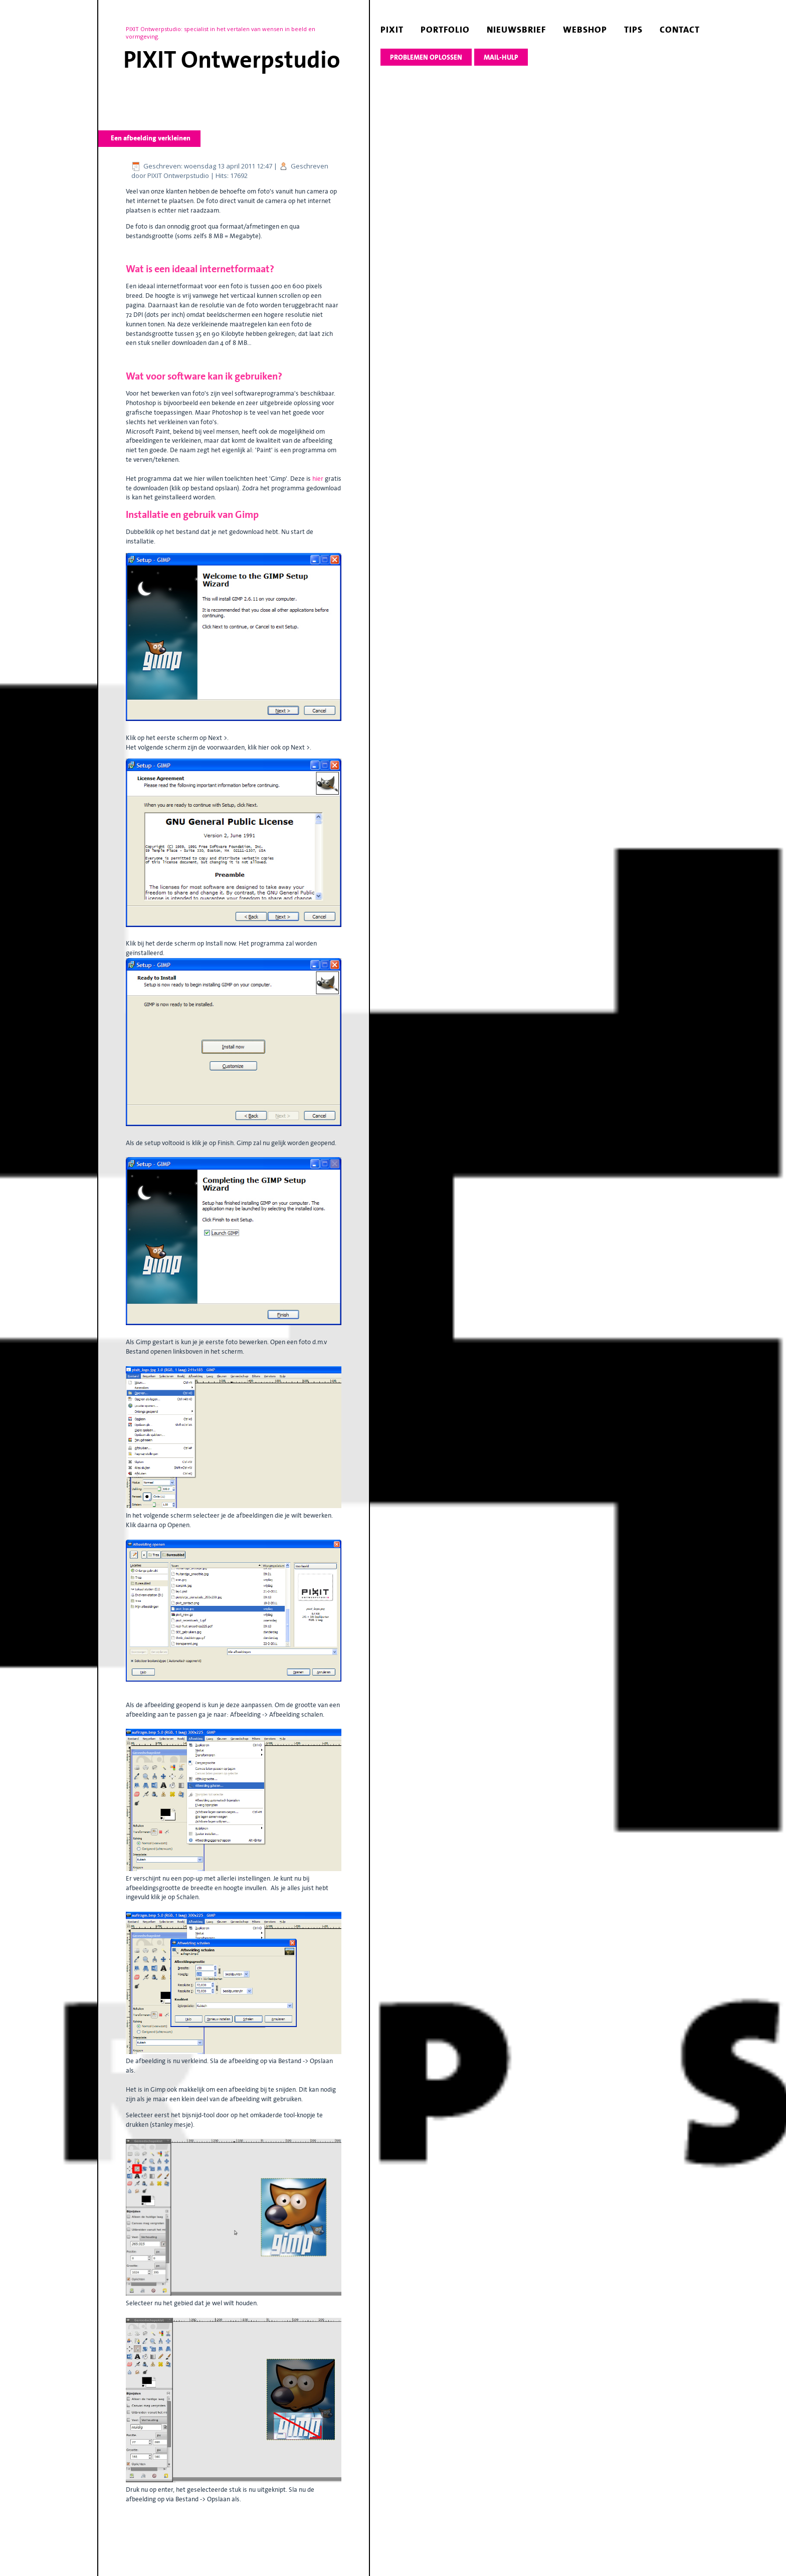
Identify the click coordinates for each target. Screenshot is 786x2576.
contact (680, 30)
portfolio (445, 30)
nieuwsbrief (516, 30)
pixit (392, 30)
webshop (585, 30)
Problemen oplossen (426, 57)
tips (633, 30)
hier (318, 478)
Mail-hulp (501, 57)
